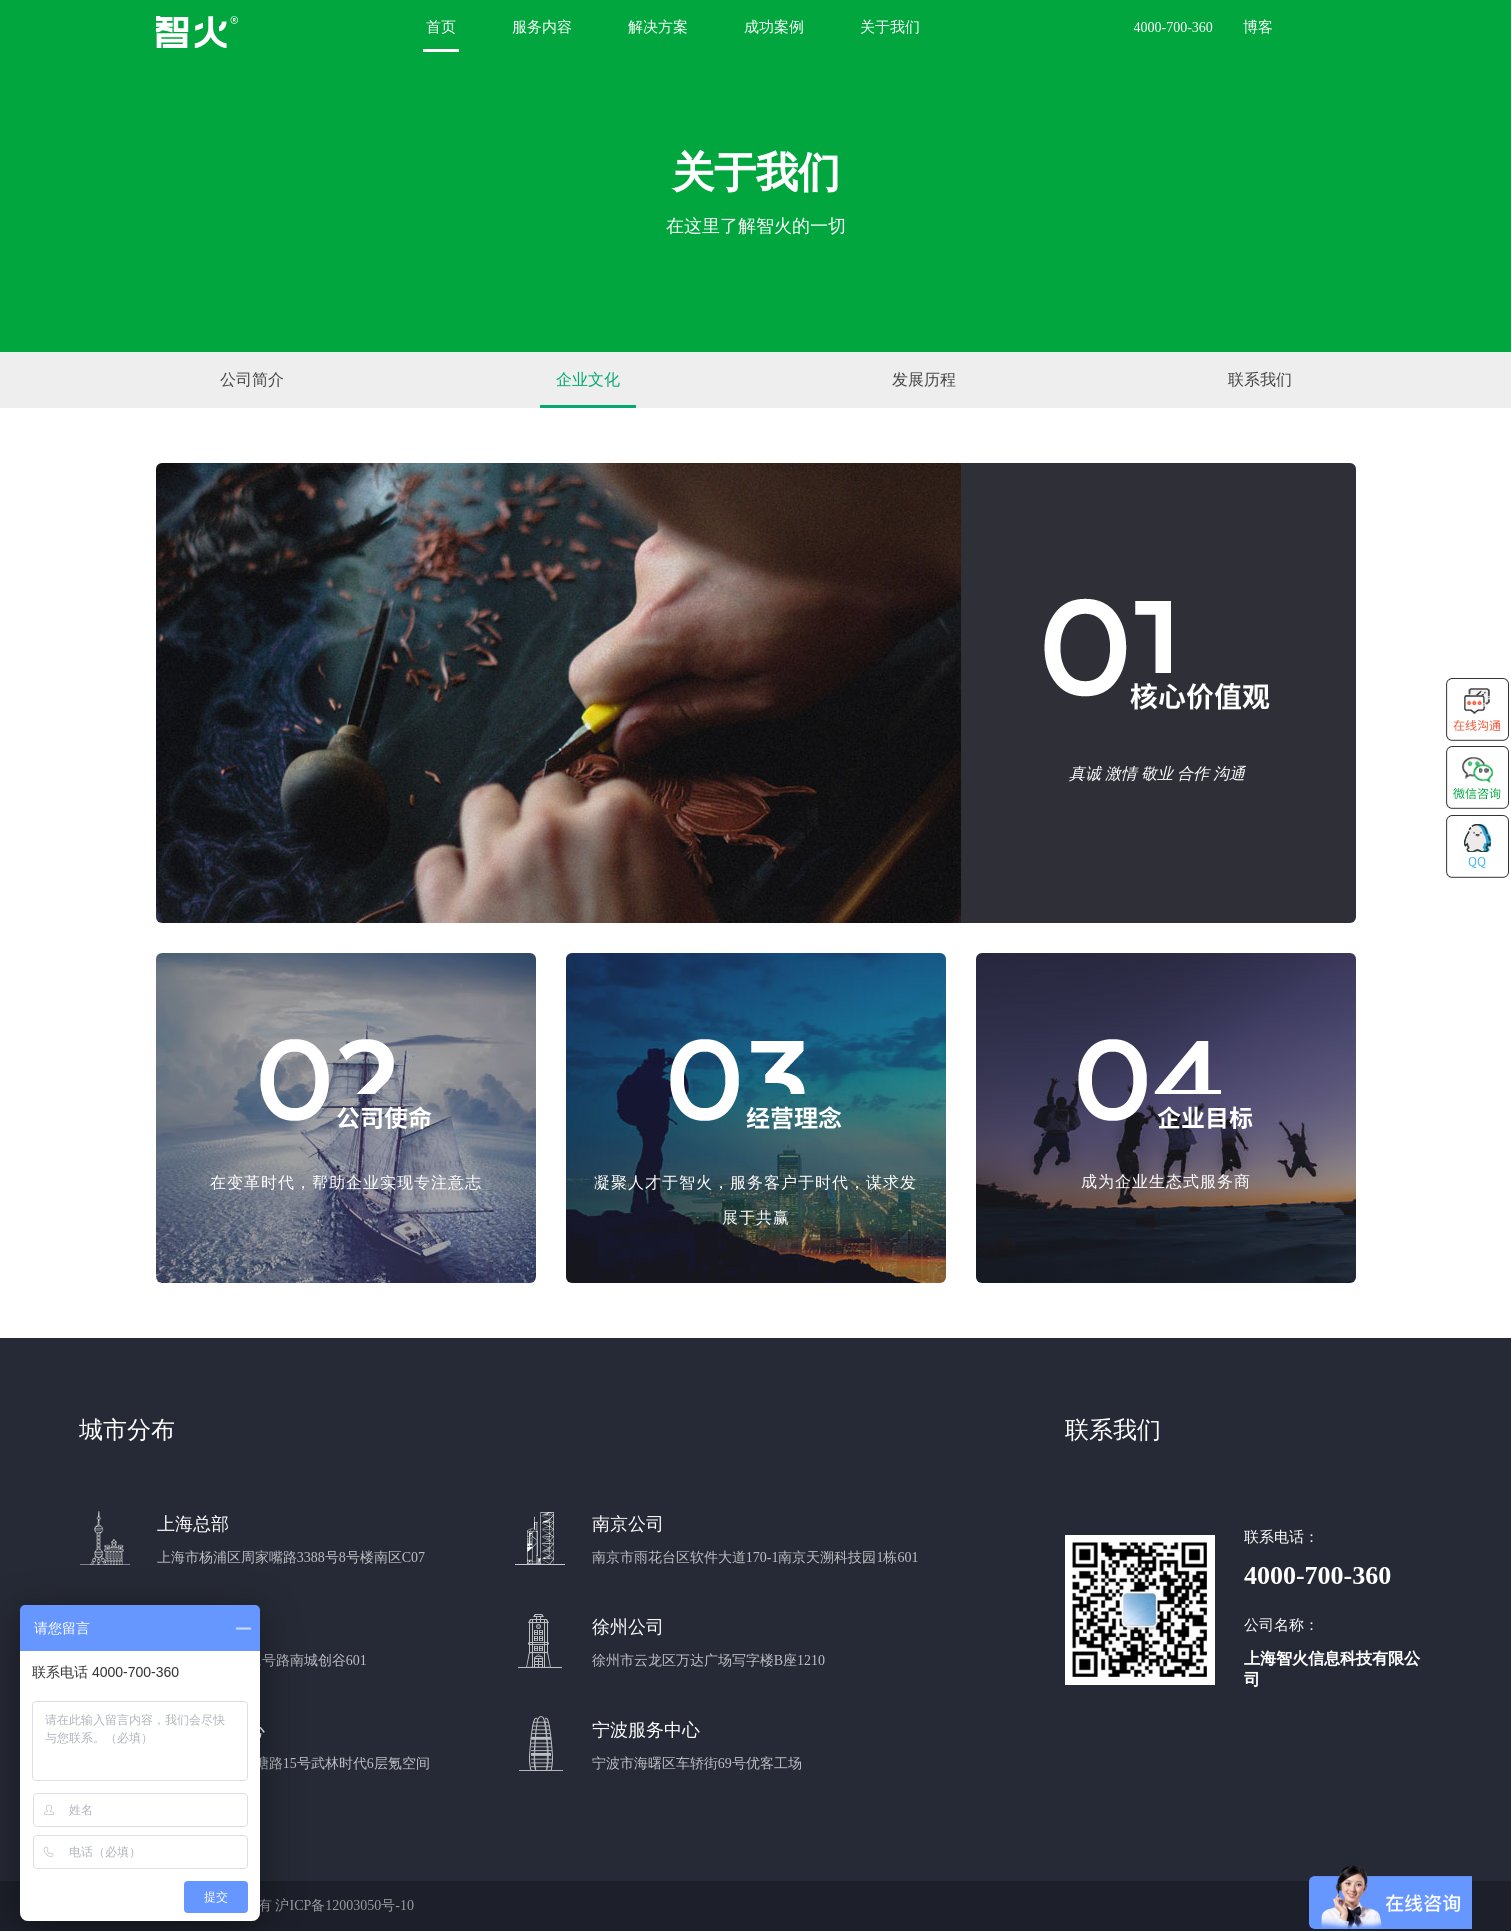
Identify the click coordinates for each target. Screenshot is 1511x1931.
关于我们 (890, 27)
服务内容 (542, 27)
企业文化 (588, 379)
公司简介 (252, 379)
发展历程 (924, 379)
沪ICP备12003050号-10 (344, 1905)
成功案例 (774, 27)
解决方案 (658, 27)
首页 (441, 27)
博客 (1258, 27)
